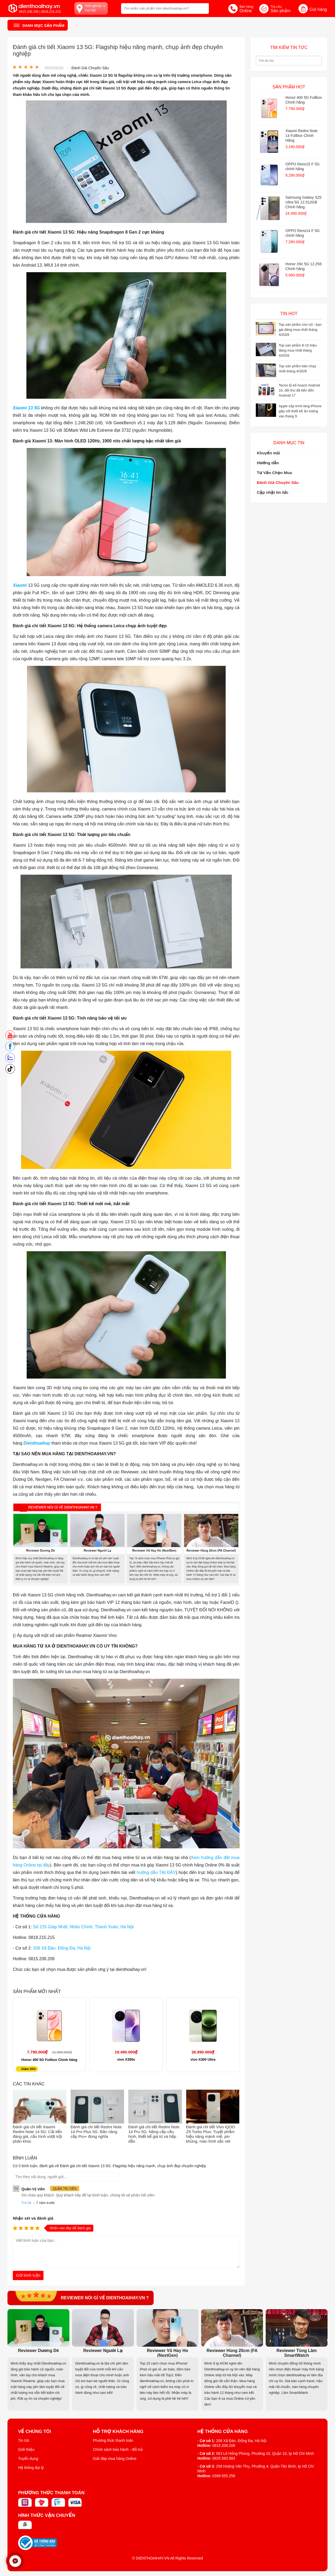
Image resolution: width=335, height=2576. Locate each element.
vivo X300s (126, 2059)
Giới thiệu (26, 2449)
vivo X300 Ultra (202, 2059)
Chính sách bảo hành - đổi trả (118, 2449)
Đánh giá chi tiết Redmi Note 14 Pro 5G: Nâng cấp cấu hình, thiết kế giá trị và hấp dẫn (154, 2134)
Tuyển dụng (28, 2458)
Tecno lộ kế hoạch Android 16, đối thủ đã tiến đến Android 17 (299, 390)
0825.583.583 (223, 2458)
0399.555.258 (223, 2476)
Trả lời (26, 2203)
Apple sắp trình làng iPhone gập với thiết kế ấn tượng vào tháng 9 (300, 411)
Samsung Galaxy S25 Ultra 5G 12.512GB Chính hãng (303, 202)
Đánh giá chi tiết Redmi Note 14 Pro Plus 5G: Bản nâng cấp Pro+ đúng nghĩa (96, 2132)
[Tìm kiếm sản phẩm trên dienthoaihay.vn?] (165, 8)
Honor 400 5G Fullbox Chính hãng (49, 2060)
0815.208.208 (223, 2445)
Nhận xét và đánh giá (33, 2218)
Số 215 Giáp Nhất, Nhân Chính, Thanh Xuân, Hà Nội (83, 1927)
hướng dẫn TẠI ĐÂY (156, 1872)
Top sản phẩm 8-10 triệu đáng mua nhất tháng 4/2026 (298, 350)
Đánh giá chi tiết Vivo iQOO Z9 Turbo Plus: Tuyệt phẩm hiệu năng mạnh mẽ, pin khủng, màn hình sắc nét (210, 2134)
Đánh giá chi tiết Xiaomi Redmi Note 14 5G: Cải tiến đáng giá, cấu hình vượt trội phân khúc (37, 2134)
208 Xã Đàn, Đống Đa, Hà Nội (62, 1948)
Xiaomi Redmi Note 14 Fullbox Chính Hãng (301, 135)
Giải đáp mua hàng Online (114, 2458)
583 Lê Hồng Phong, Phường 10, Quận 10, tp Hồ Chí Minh (265, 2453)
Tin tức (24, 2440)
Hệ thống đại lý (31, 2467)
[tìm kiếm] (203, 8)
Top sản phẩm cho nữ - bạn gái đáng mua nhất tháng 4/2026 (300, 330)
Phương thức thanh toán (113, 2440)
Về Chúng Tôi (34, 2431)
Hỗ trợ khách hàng (118, 2431)
